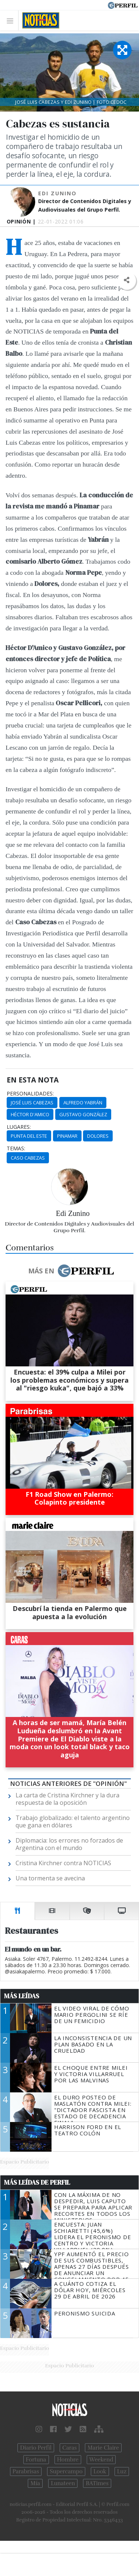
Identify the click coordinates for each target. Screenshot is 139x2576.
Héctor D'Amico (30, 1114)
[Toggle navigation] (12, 20)
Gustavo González (83, 1114)
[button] (126, 280)
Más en (70, 1270)
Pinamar (67, 1136)
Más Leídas (21, 1996)
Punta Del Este (29, 1136)
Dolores (98, 1136)
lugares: (19, 1127)
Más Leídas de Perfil (37, 2182)
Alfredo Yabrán (82, 1102)
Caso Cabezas (28, 1157)
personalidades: (30, 1093)
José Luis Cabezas (32, 1102)
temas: (16, 1148)
